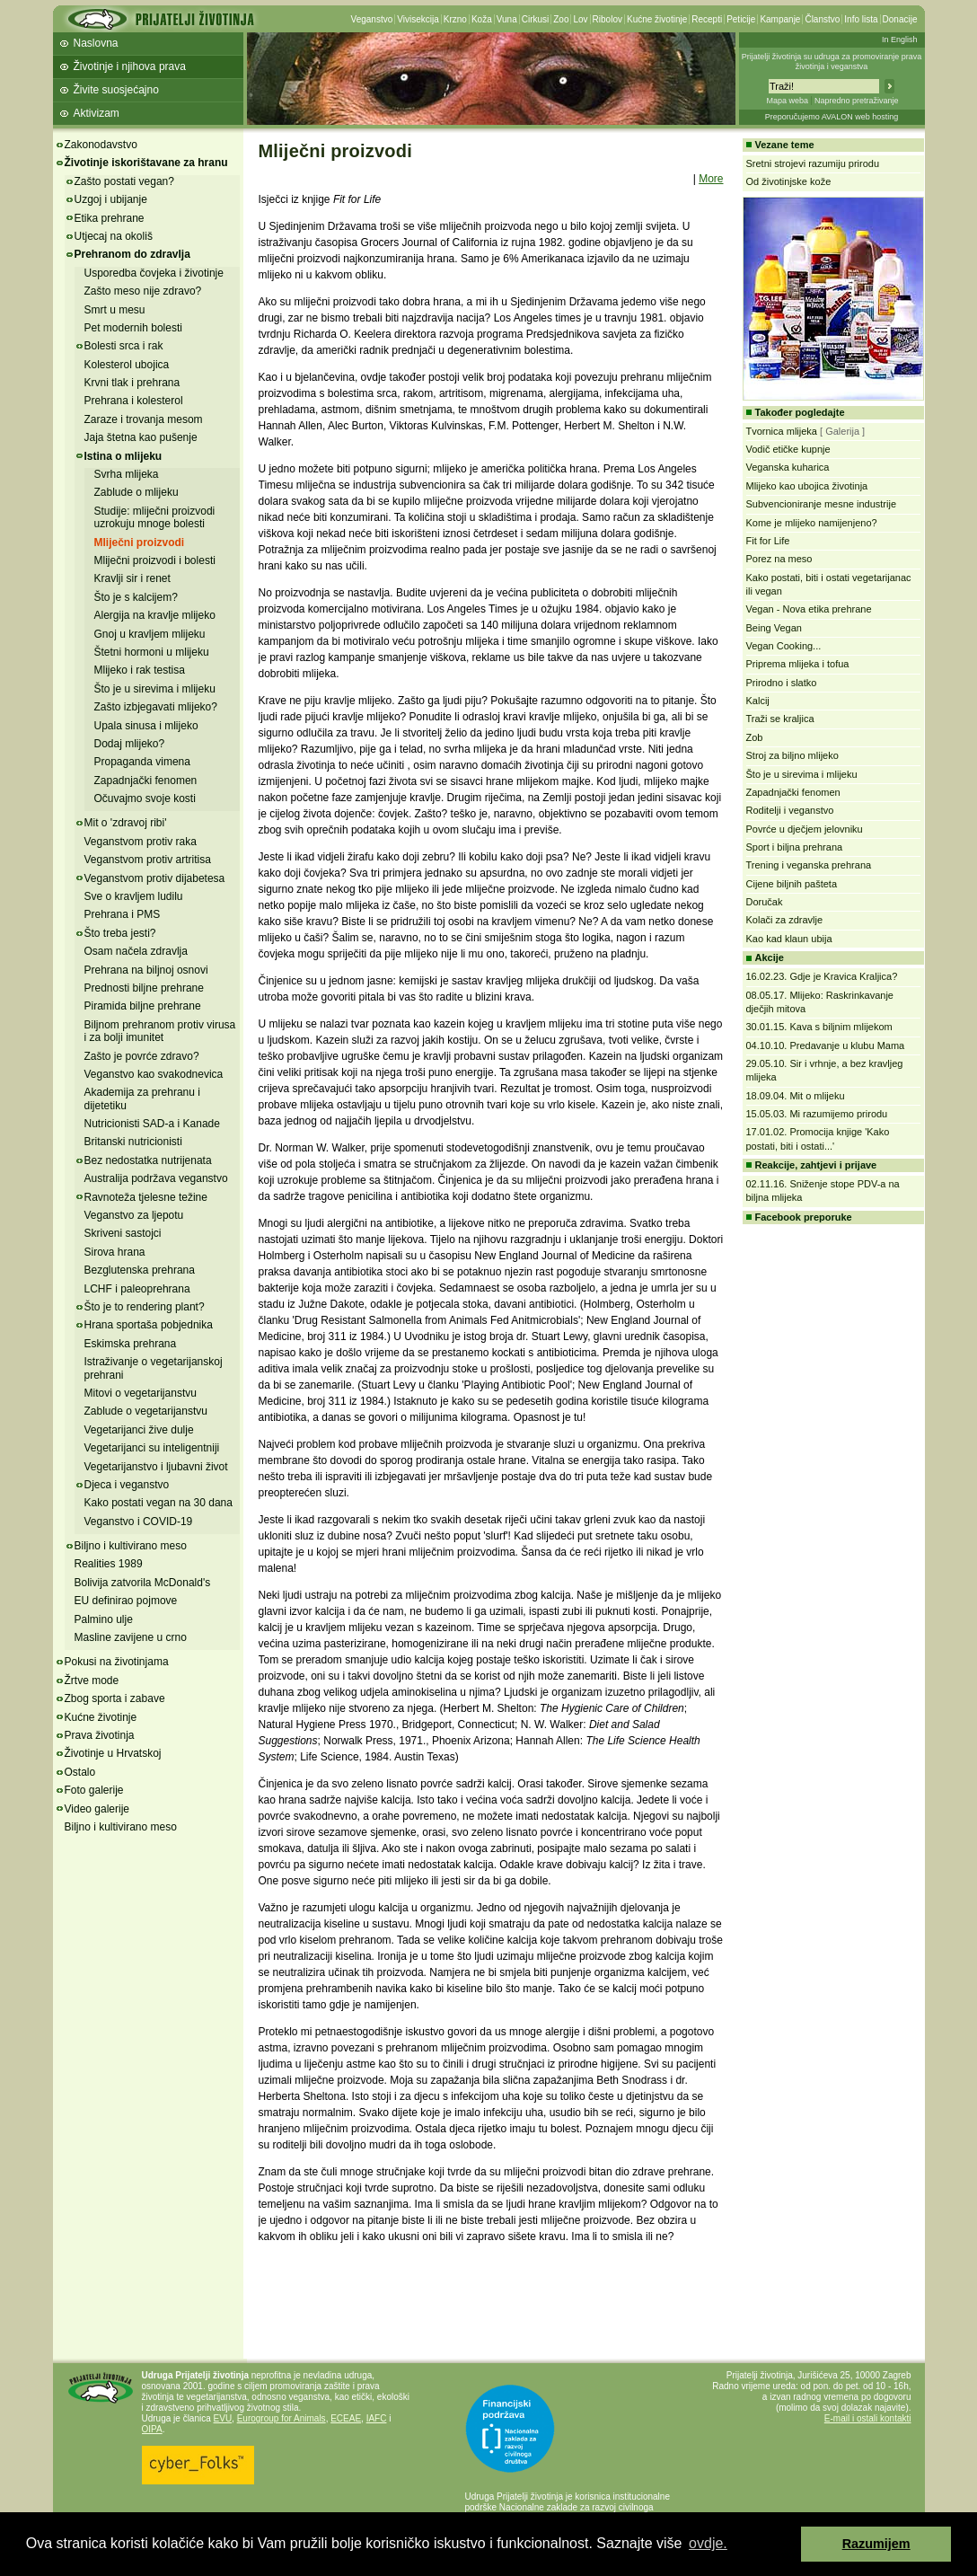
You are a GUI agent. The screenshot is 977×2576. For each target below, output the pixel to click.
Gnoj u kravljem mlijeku (150, 634)
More (711, 178)
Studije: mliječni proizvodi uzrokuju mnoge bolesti (155, 517)
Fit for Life (768, 540)
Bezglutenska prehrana (139, 1270)
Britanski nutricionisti (133, 1141)
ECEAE (345, 2418)
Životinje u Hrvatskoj (113, 1753)
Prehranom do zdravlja (132, 254)
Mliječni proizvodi (139, 542)
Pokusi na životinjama (117, 1661)
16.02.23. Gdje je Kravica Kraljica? (822, 976)
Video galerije (97, 1809)
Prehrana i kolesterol (133, 400)
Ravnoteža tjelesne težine (145, 1197)
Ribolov (607, 19)
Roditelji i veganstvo (790, 810)
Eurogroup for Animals (281, 2418)
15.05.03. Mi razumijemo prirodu (817, 1113)
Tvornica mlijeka (781, 431)
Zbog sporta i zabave (115, 1698)
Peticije (740, 19)
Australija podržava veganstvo (156, 1178)
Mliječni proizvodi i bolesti (155, 560)
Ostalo (80, 1772)
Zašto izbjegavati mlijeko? (155, 707)
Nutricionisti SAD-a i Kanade (152, 1123)
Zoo (560, 19)
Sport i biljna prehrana (794, 847)
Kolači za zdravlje (784, 919)
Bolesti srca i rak (123, 346)
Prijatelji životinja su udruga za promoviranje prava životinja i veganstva (832, 61)
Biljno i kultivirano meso (131, 1545)
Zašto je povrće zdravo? (141, 1056)
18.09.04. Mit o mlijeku (795, 1095)
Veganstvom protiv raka (140, 841)
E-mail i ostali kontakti (867, 2418)
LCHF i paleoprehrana (137, 1289)
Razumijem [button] (876, 2543)
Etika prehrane (110, 218)
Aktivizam (96, 113)
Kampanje (780, 19)
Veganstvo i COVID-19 (138, 1521)
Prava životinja (100, 1735)
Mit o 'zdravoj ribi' (125, 822)
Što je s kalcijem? (136, 597)
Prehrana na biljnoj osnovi (146, 970)
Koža (481, 19)
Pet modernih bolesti (133, 328)
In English (900, 39)
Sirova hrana (114, 1252)
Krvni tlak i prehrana (132, 382)
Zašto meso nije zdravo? (143, 291)
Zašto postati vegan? (124, 181)
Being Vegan (774, 627)
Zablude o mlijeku (136, 492)
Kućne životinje (657, 19)
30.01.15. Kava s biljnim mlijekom (819, 1026)
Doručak (764, 901)
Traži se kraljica (780, 718)
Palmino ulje (104, 1619)
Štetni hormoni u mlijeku (151, 652)
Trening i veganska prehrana (809, 865)
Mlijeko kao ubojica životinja (807, 486)
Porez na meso (779, 558)
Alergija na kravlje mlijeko (155, 615)
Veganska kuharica (788, 467)
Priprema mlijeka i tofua (797, 663)
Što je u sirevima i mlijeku (155, 689)
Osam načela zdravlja (136, 951)
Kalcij (758, 700)
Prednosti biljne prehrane (144, 988)
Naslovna (96, 43)
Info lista (860, 19)
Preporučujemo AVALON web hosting (832, 116)
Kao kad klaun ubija (789, 938)
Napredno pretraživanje (856, 100)
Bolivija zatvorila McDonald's (143, 1582)
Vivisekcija (418, 19)
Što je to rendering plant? (144, 1307)
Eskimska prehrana (130, 1343)
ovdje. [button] (708, 2543)
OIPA (152, 2429)
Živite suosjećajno (116, 90)
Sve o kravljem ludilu (133, 896)
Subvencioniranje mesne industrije (821, 503)
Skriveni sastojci (123, 1233)
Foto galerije (94, 1790)
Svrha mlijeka (126, 474)
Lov (580, 19)
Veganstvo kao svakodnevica (154, 1074)
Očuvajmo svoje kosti (145, 798)
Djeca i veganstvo (127, 1484)
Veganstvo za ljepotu (134, 1215)
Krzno (455, 19)
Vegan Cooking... (784, 645)
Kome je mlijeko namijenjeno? (811, 522)
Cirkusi (536, 19)
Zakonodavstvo (101, 144)
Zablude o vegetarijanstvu (145, 1411)
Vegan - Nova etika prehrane (809, 609)
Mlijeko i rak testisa (139, 670)
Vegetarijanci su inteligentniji (152, 1448)
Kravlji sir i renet (132, 578)
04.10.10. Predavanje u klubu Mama (825, 1045)
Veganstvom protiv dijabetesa (154, 878)
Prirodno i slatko (781, 682)
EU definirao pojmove (126, 1600)
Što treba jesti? (120, 933)
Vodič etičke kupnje (788, 449)
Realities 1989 (109, 1563)
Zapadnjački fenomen (146, 780)
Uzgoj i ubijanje (111, 199)
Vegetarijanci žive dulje (139, 1430)
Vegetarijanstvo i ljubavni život (156, 1466)
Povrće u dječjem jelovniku (804, 829)
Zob (754, 737)
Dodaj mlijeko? (129, 743)
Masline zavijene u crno (131, 1637)
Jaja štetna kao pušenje (141, 437)
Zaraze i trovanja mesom (143, 419)
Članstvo (822, 19)
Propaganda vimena (142, 761)
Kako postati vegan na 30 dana (158, 1502)
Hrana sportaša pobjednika (148, 1325)
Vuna (507, 19)
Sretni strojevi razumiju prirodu (813, 163)
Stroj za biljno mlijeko (792, 755)
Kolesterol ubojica (127, 364)
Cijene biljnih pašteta (792, 883)
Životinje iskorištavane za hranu (146, 162)
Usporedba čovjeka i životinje (154, 273)
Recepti (706, 19)
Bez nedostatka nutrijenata (148, 1160)
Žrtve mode (92, 1680)
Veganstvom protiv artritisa (147, 859)
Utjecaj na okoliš (114, 236)
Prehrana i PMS (122, 914)
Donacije (900, 19)
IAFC (376, 2418)
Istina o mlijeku (123, 456)
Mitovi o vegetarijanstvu (140, 1393)
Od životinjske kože (789, 181)
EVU (223, 2418)
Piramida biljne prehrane (142, 1006)
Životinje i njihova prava (130, 66)
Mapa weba (787, 100)
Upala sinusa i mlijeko (146, 725)
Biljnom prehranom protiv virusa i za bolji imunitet (160, 1031)
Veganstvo (372, 19)
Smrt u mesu (114, 310)
